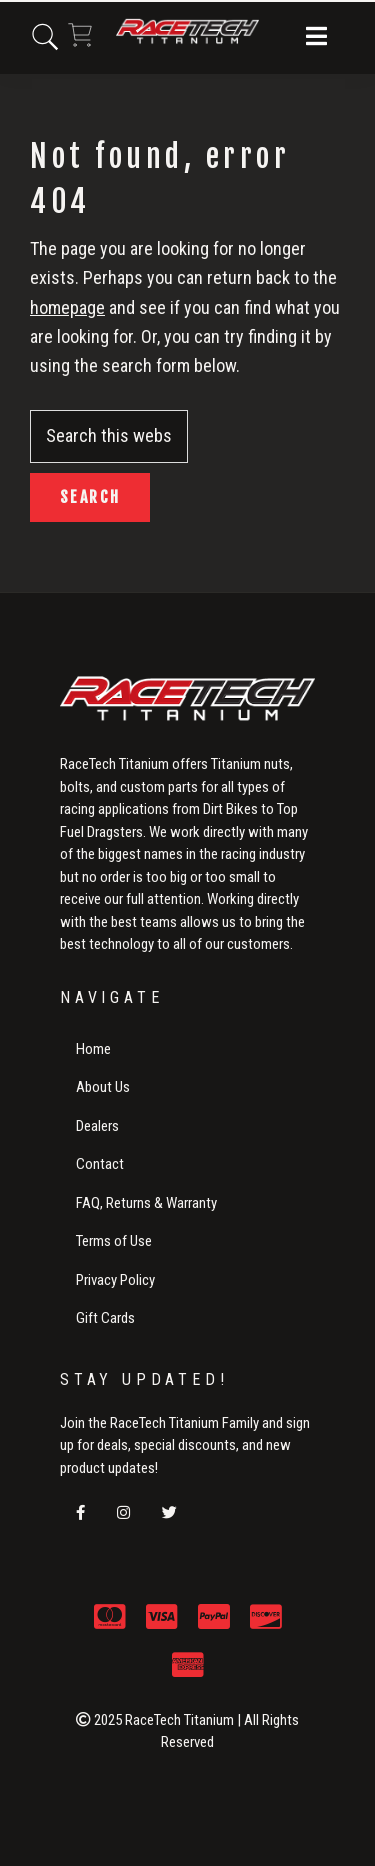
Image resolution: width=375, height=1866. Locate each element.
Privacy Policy (115, 1280)
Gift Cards (105, 1318)
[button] (316, 38)
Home (93, 1049)
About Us (103, 1087)
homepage (67, 307)
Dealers (97, 1126)
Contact (100, 1164)
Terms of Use (114, 1241)
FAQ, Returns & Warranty (146, 1203)
